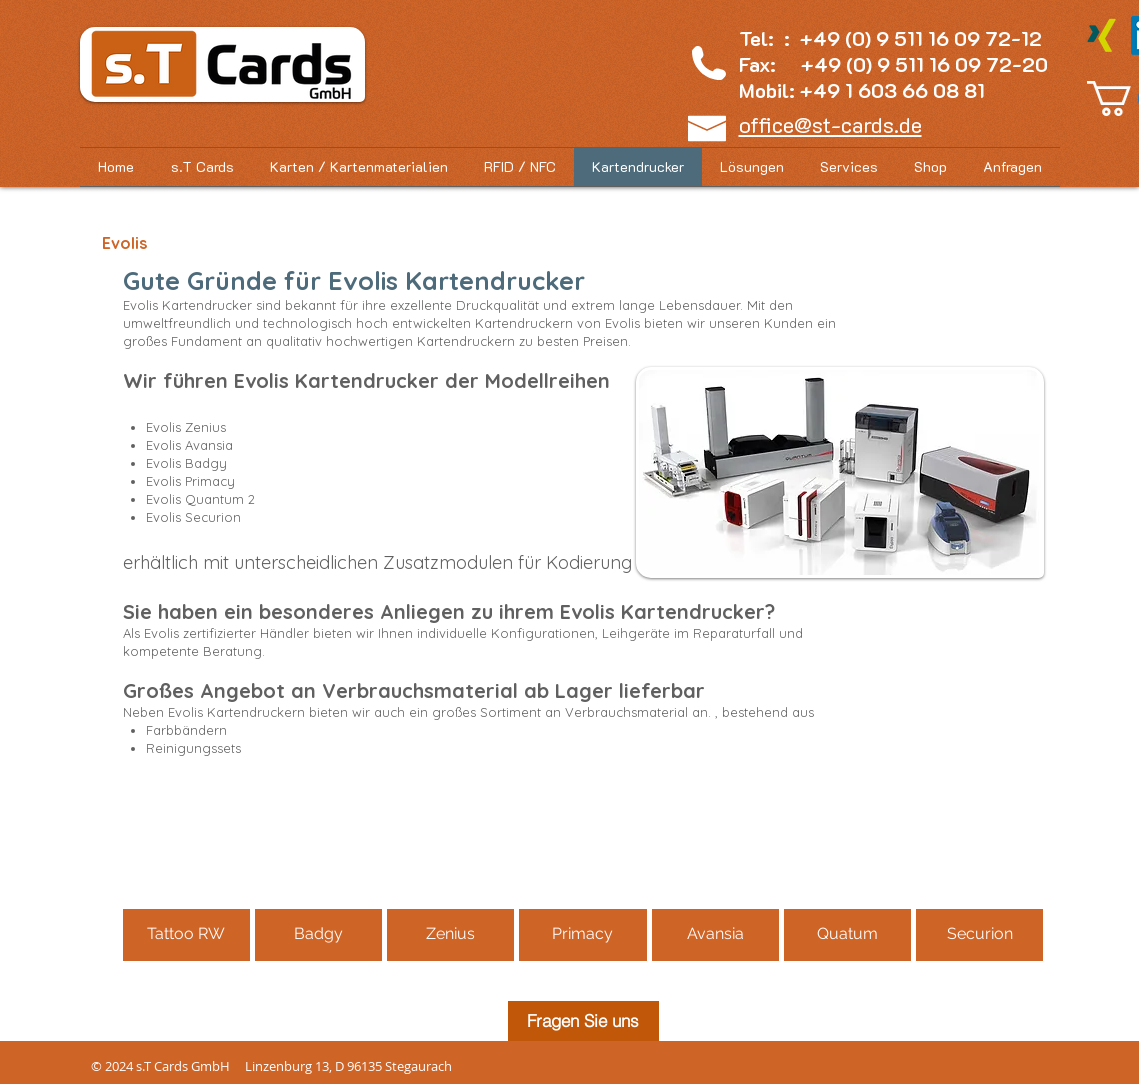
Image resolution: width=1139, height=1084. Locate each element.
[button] (930, 167)
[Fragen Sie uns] (583, 1021)
